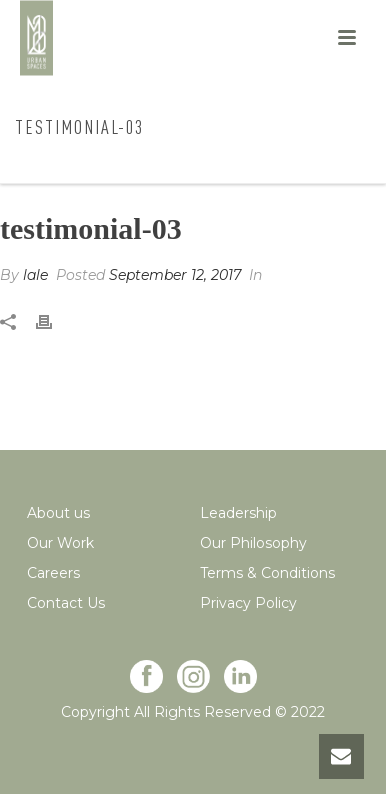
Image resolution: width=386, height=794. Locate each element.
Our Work (60, 543)
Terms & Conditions (267, 573)
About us (58, 513)
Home (81, 169)
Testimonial (157, 169)
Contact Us (66, 603)
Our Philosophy (253, 543)
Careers (53, 573)
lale (35, 275)
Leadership (238, 513)
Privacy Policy (248, 603)
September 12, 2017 (175, 275)
